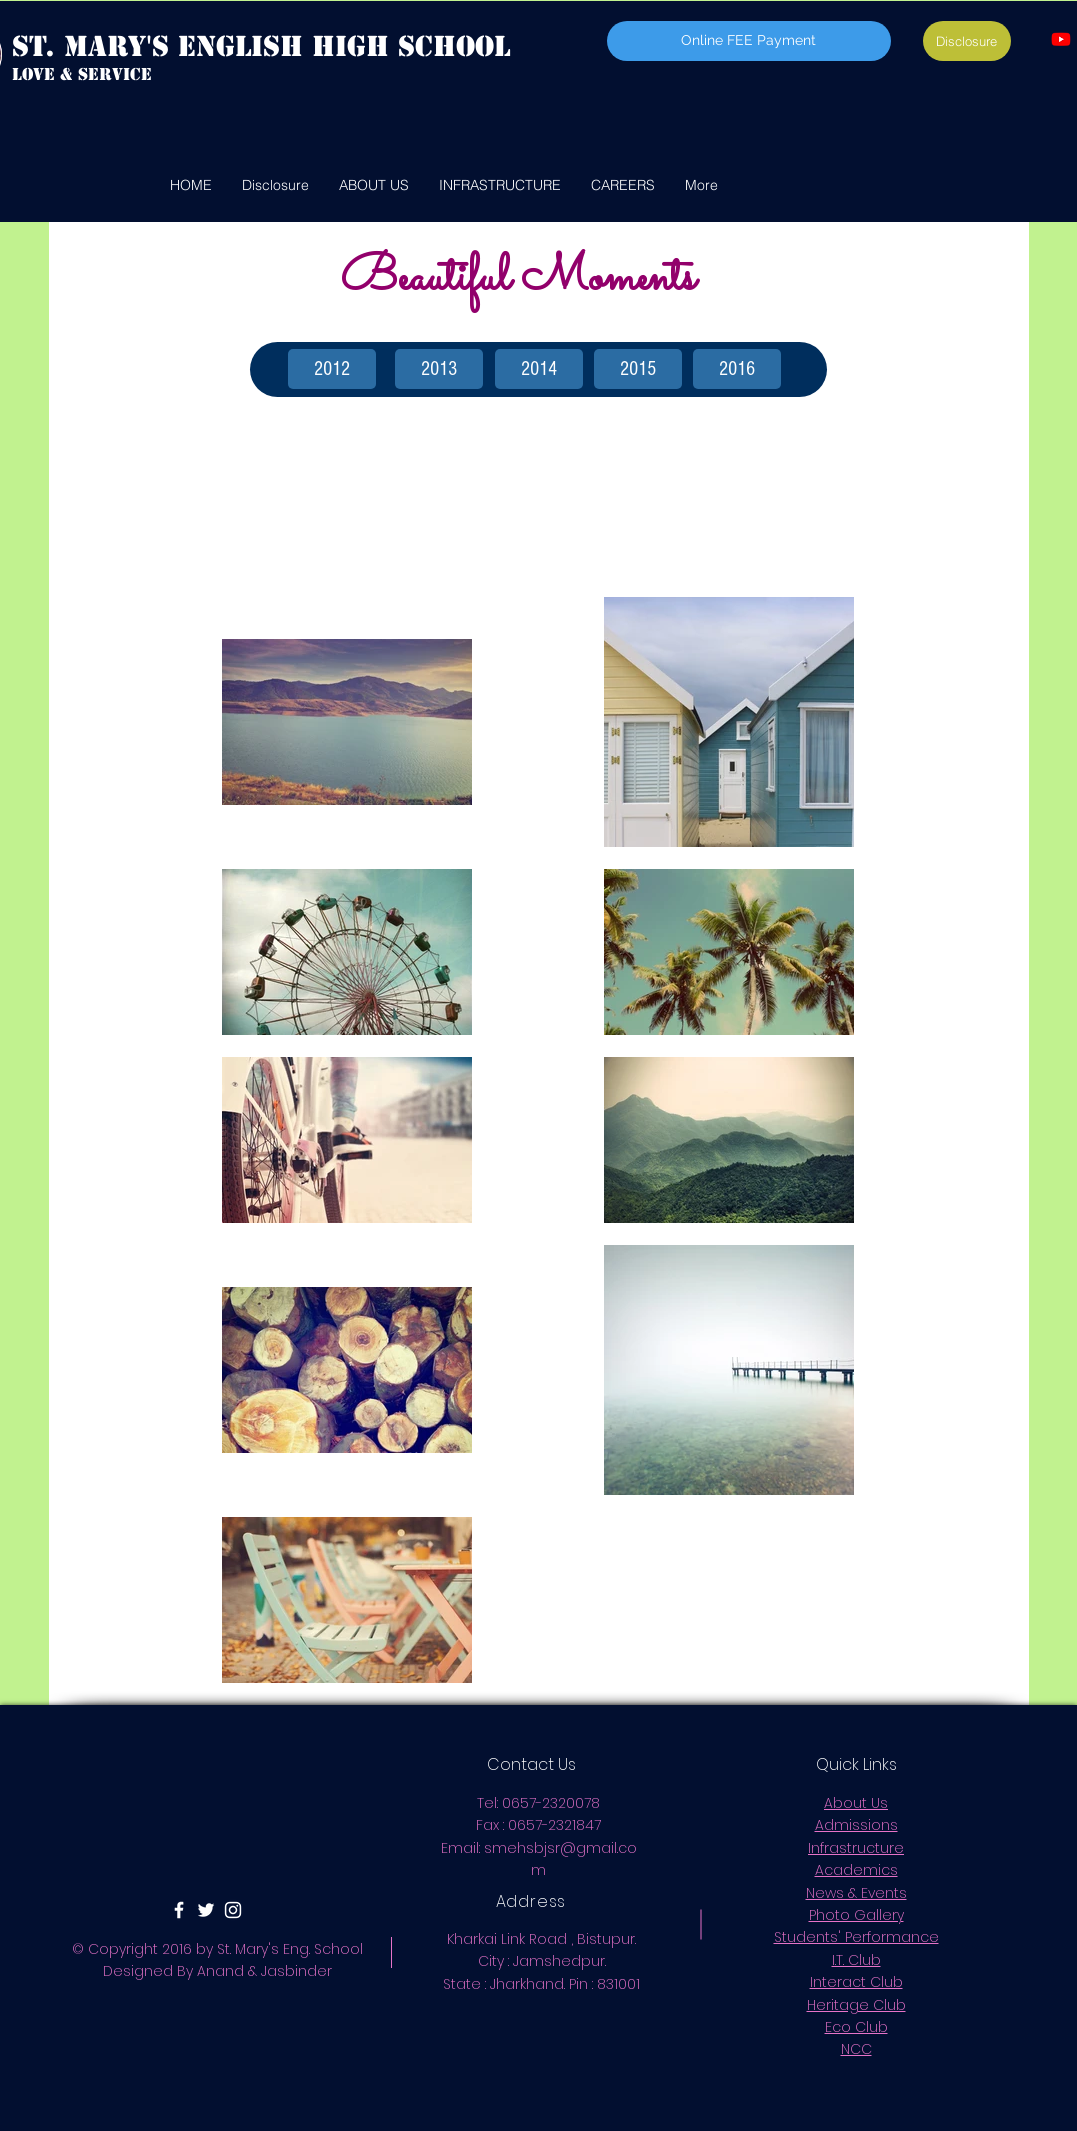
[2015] (638, 369)
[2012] (332, 369)
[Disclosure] (967, 41)
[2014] (539, 369)
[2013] (439, 369)
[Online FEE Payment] (749, 41)
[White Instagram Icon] (233, 1910)
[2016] (737, 369)
